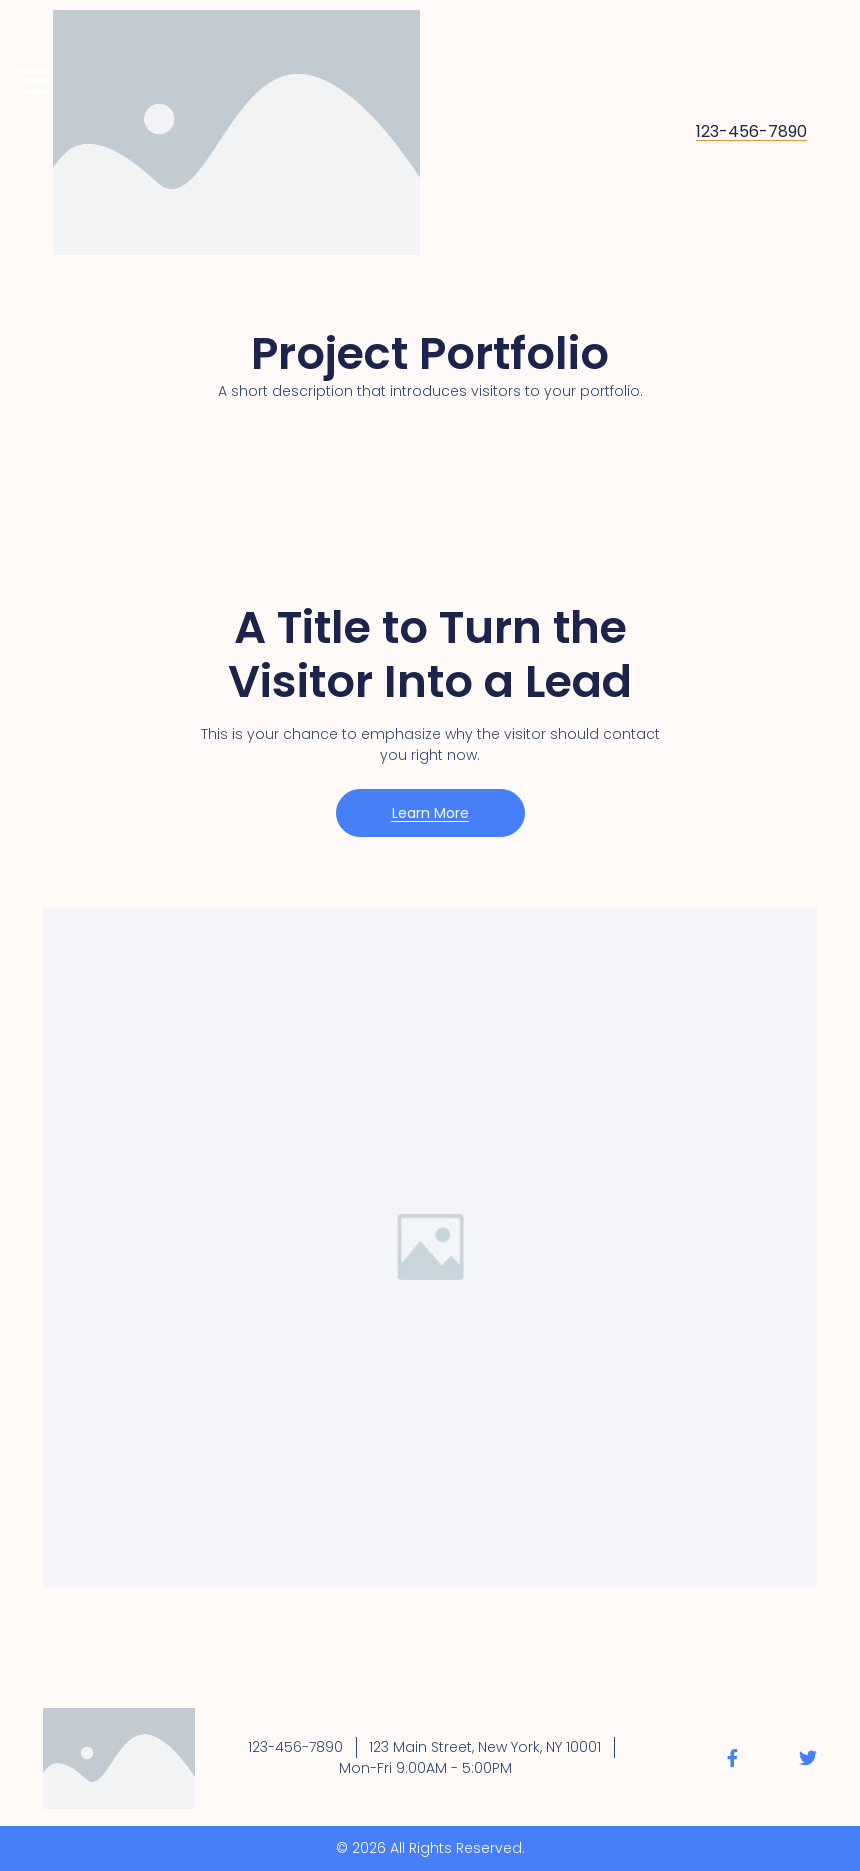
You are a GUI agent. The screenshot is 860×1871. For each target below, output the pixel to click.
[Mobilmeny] (35, 81)
